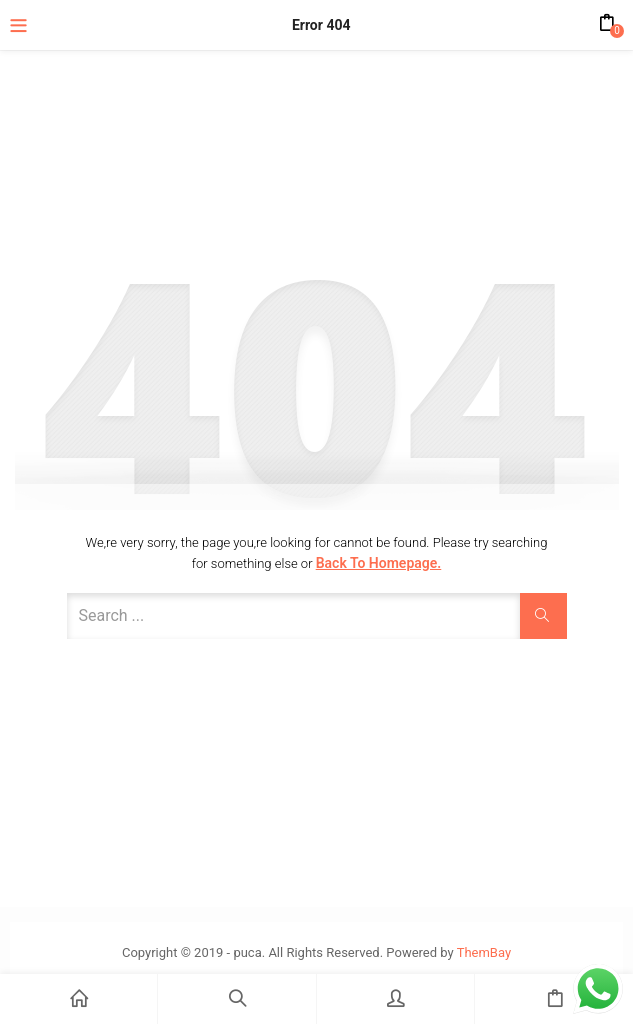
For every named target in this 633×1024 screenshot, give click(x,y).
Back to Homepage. (379, 563)
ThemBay (484, 952)
